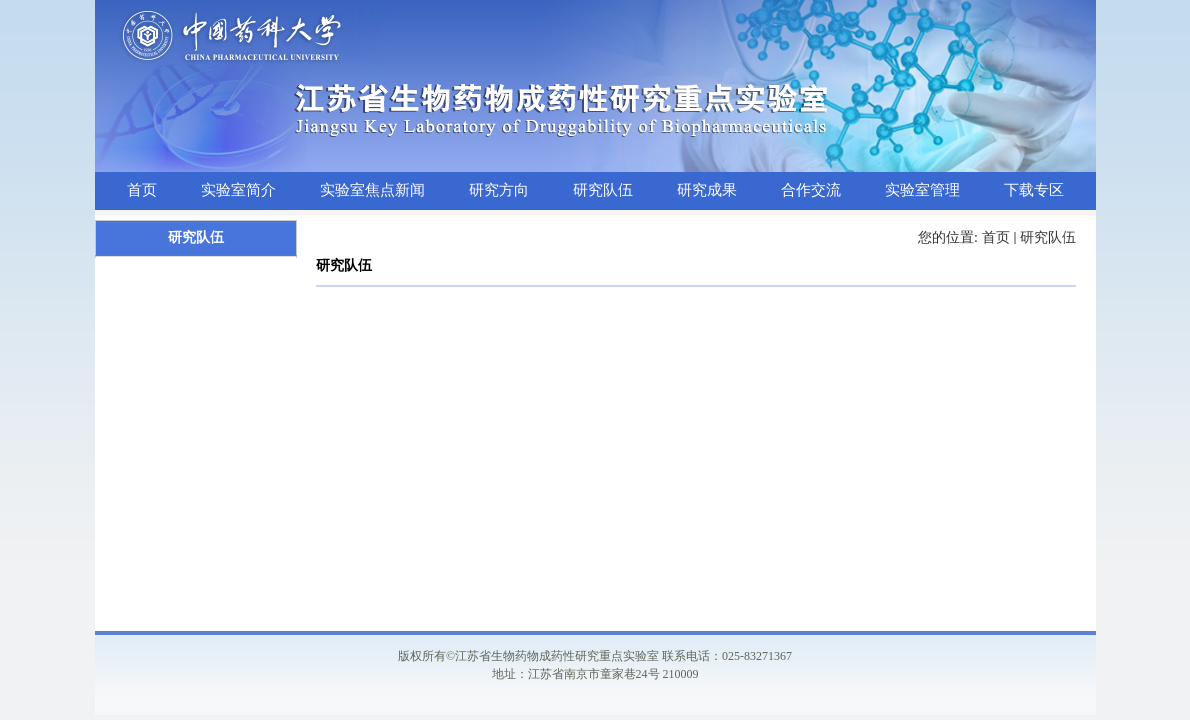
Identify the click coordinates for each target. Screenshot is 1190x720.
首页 (996, 237)
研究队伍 (1048, 237)
